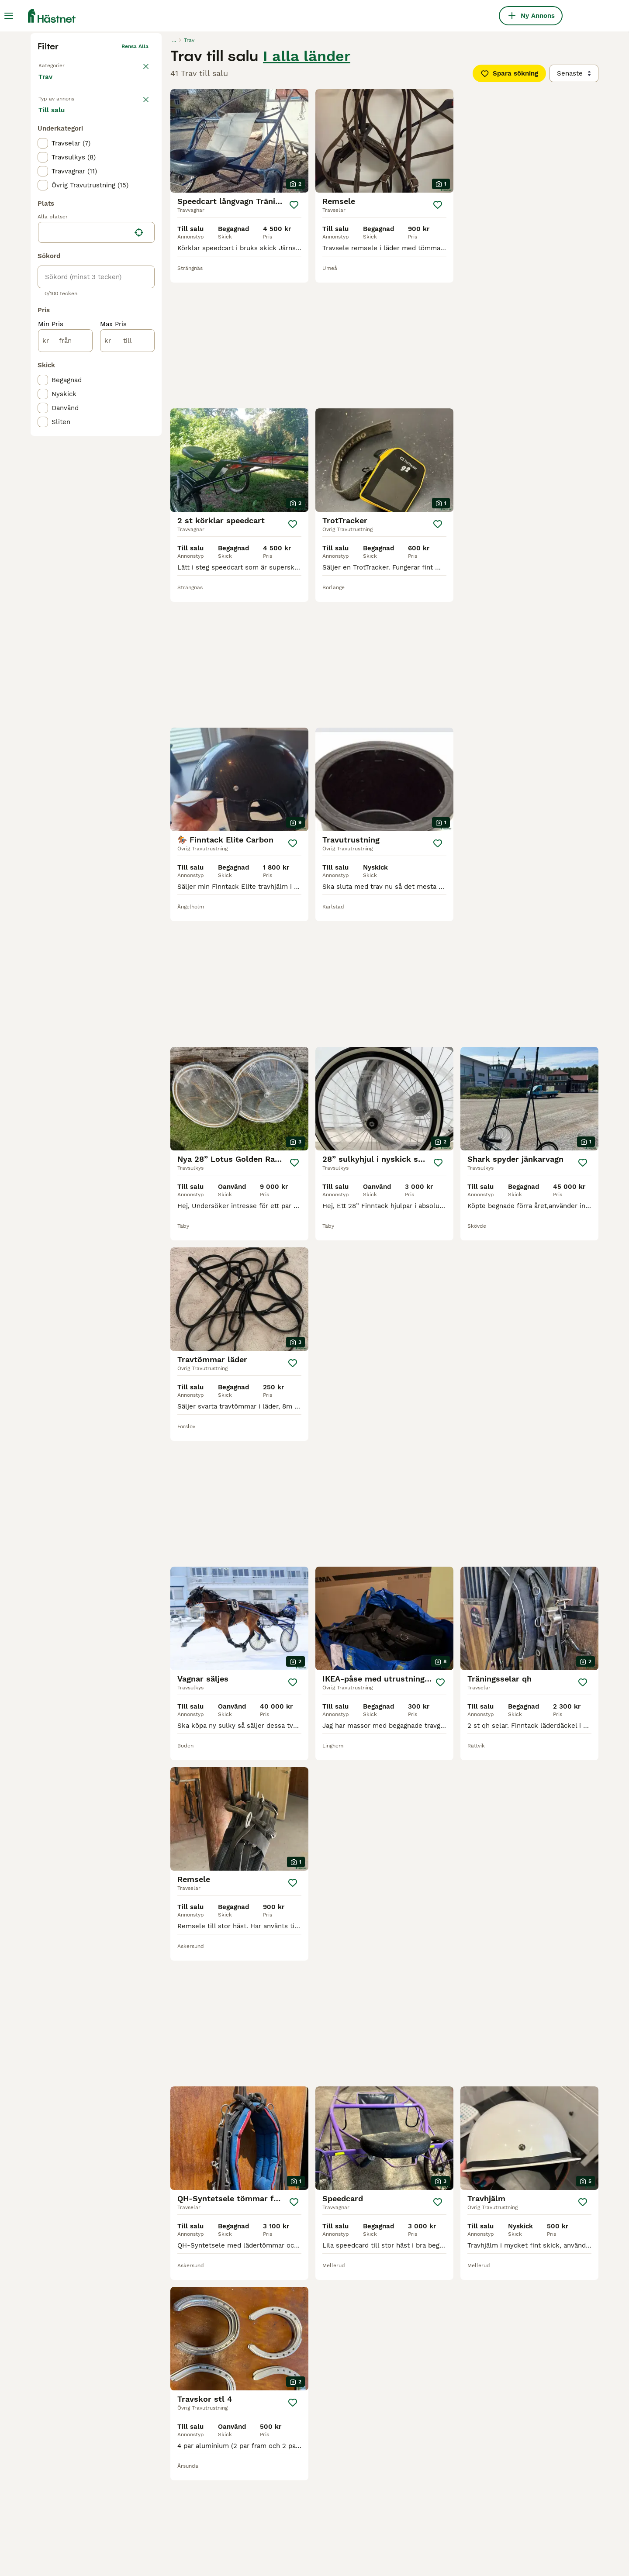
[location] (96, 379)
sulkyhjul (52, 2512)
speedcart (54, 2496)
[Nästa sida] (414, 2200)
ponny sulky (169, 2496)
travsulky (165, 2481)
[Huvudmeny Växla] (8, 15)
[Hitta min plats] (139, 380)
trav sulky (390, 2496)
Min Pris (50, 472)
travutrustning (61, 2481)
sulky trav (278, 2512)
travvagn (164, 2512)
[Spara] (294, 340)
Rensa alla (135, 182)
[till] (127, 488)
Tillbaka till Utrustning (67, 199)
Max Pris (113, 472)
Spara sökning (509, 208)
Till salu (58, 254)
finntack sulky (285, 2481)
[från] (65, 488)
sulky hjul (390, 2481)
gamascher (280, 2496)
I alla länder (306, 191)
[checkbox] (43, 291)
